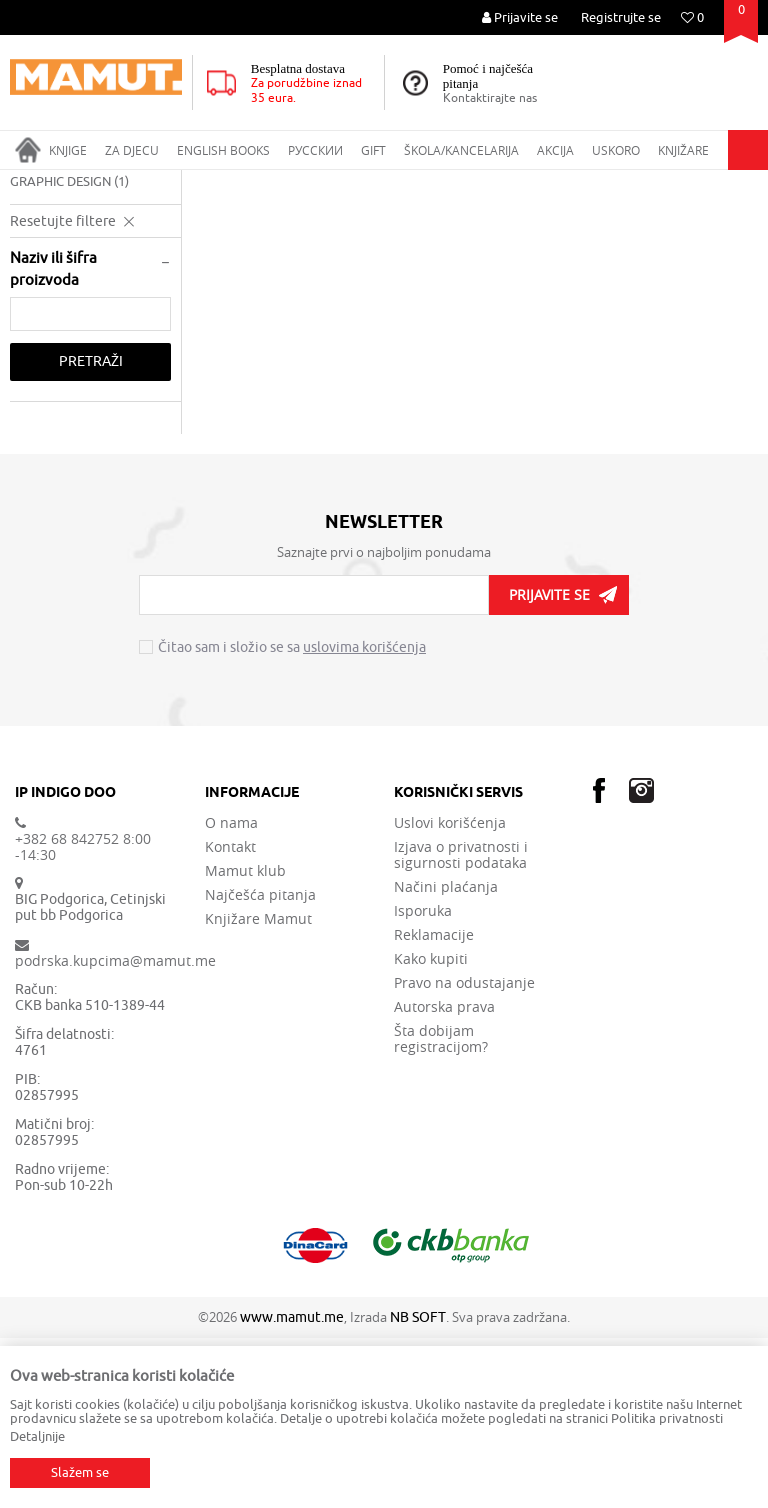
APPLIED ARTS (316, 183)
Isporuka (423, 1081)
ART (250, 183)
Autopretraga (557, 221)
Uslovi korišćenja (450, 993)
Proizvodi (93, 183)
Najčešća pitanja (260, 1065)
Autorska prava (444, 1177)
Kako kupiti (431, 1129)
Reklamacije (434, 1105)
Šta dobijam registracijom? (441, 1209)
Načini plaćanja (446, 1057)
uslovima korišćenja (364, 817)
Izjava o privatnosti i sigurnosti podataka (461, 1025)
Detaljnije (37, 1436)
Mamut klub (245, 1041)
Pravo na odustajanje (464, 1153)
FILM (33, 303)
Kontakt (230, 1017)
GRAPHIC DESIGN (69, 351)
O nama (231, 993)
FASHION (45, 327)
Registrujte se (621, 17)
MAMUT (31, 183)
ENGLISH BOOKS (179, 183)
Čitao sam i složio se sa (292, 818)
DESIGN (41, 279)
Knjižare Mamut (258, 1089)
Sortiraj (645, 221)
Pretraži (91, 531)
